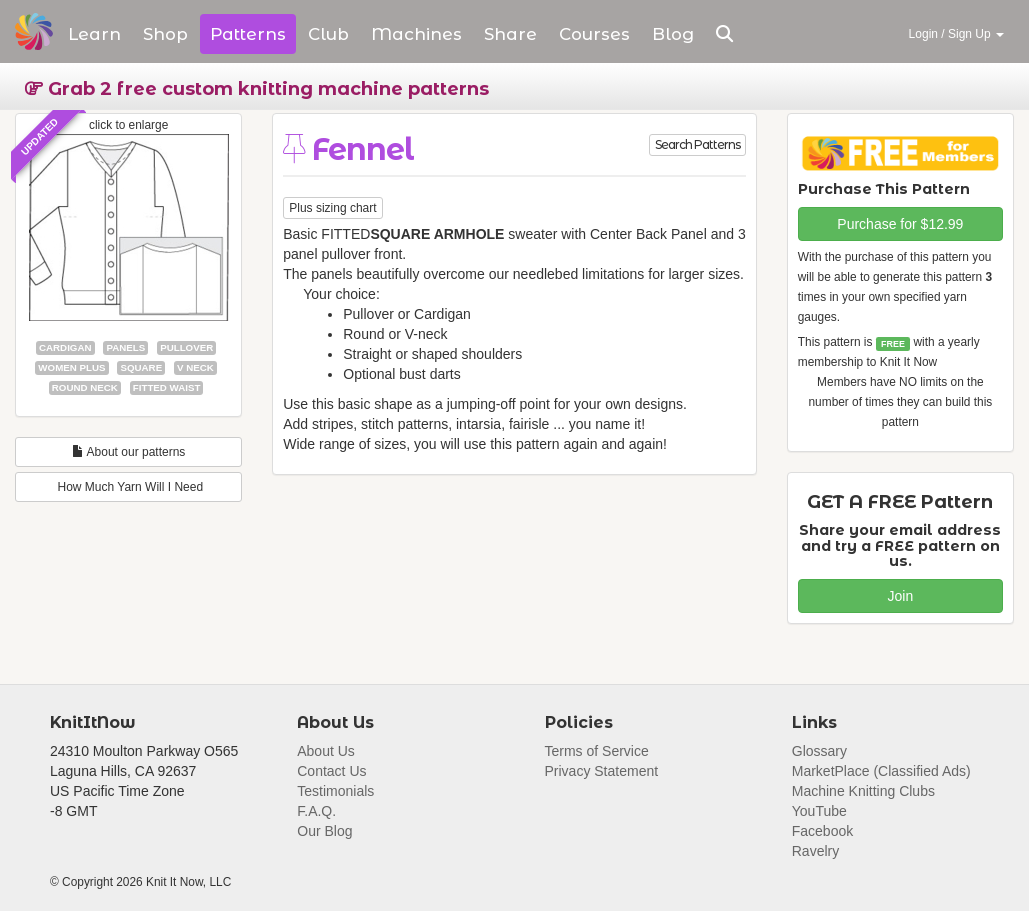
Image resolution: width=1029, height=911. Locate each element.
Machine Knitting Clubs (863, 791)
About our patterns (128, 452)
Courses (594, 34)
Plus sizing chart (332, 208)
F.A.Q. (316, 811)
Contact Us (331, 771)
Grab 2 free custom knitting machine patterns (257, 89)
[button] (724, 34)
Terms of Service (597, 751)
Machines (416, 34)
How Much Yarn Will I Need (128, 487)
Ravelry (815, 851)
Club (328, 34)
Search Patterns (697, 144)
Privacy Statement (602, 771)
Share (510, 34)
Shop (165, 34)
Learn (94, 34)
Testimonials (335, 791)
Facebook (822, 831)
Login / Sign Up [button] (956, 34)
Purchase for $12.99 (900, 224)
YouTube (819, 811)
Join (901, 596)
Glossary (819, 751)
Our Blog (324, 831)
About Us (326, 751)
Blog (673, 34)
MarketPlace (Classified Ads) (881, 771)
